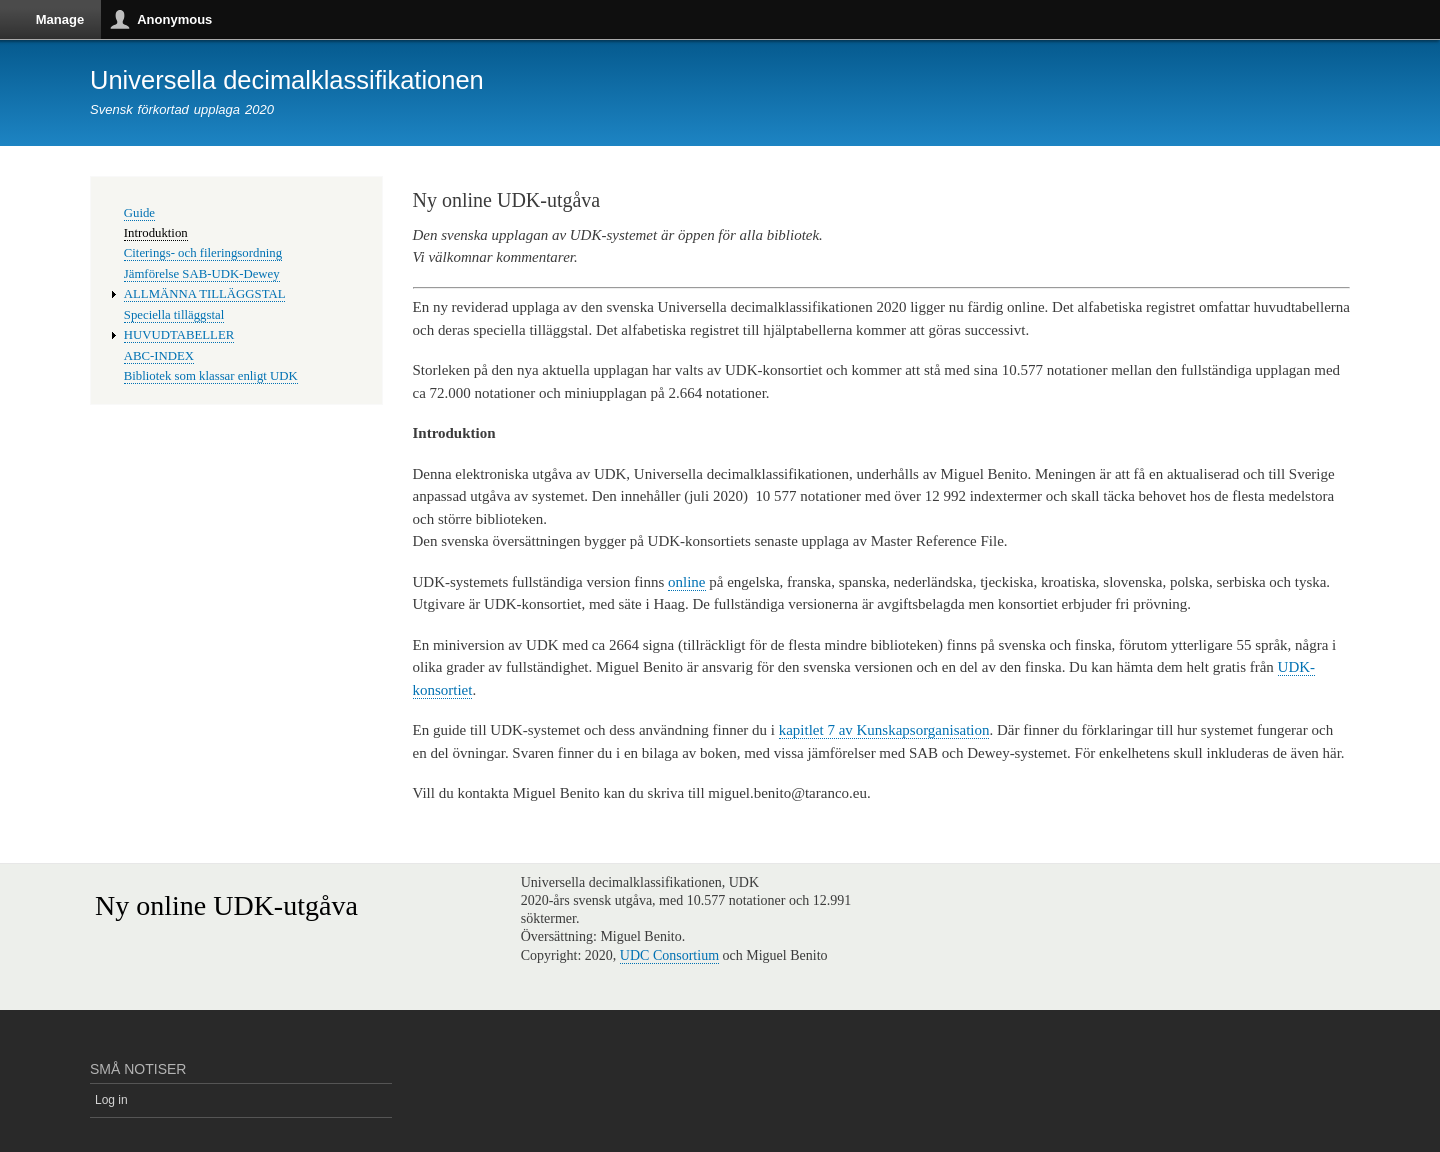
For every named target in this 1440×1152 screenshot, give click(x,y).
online (686, 582)
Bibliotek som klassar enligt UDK (211, 376)
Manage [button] (60, 19)
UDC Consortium (669, 955)
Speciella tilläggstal (174, 315)
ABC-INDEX (159, 356)
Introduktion (156, 233)
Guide (139, 213)
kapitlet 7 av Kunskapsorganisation (884, 730)
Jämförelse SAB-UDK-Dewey (202, 274)
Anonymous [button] (174, 19)
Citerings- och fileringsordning (203, 253)
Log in (111, 1100)
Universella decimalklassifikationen (287, 80)
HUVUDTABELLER (179, 335)
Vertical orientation (1420, 58)
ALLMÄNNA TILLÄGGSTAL (205, 294)
